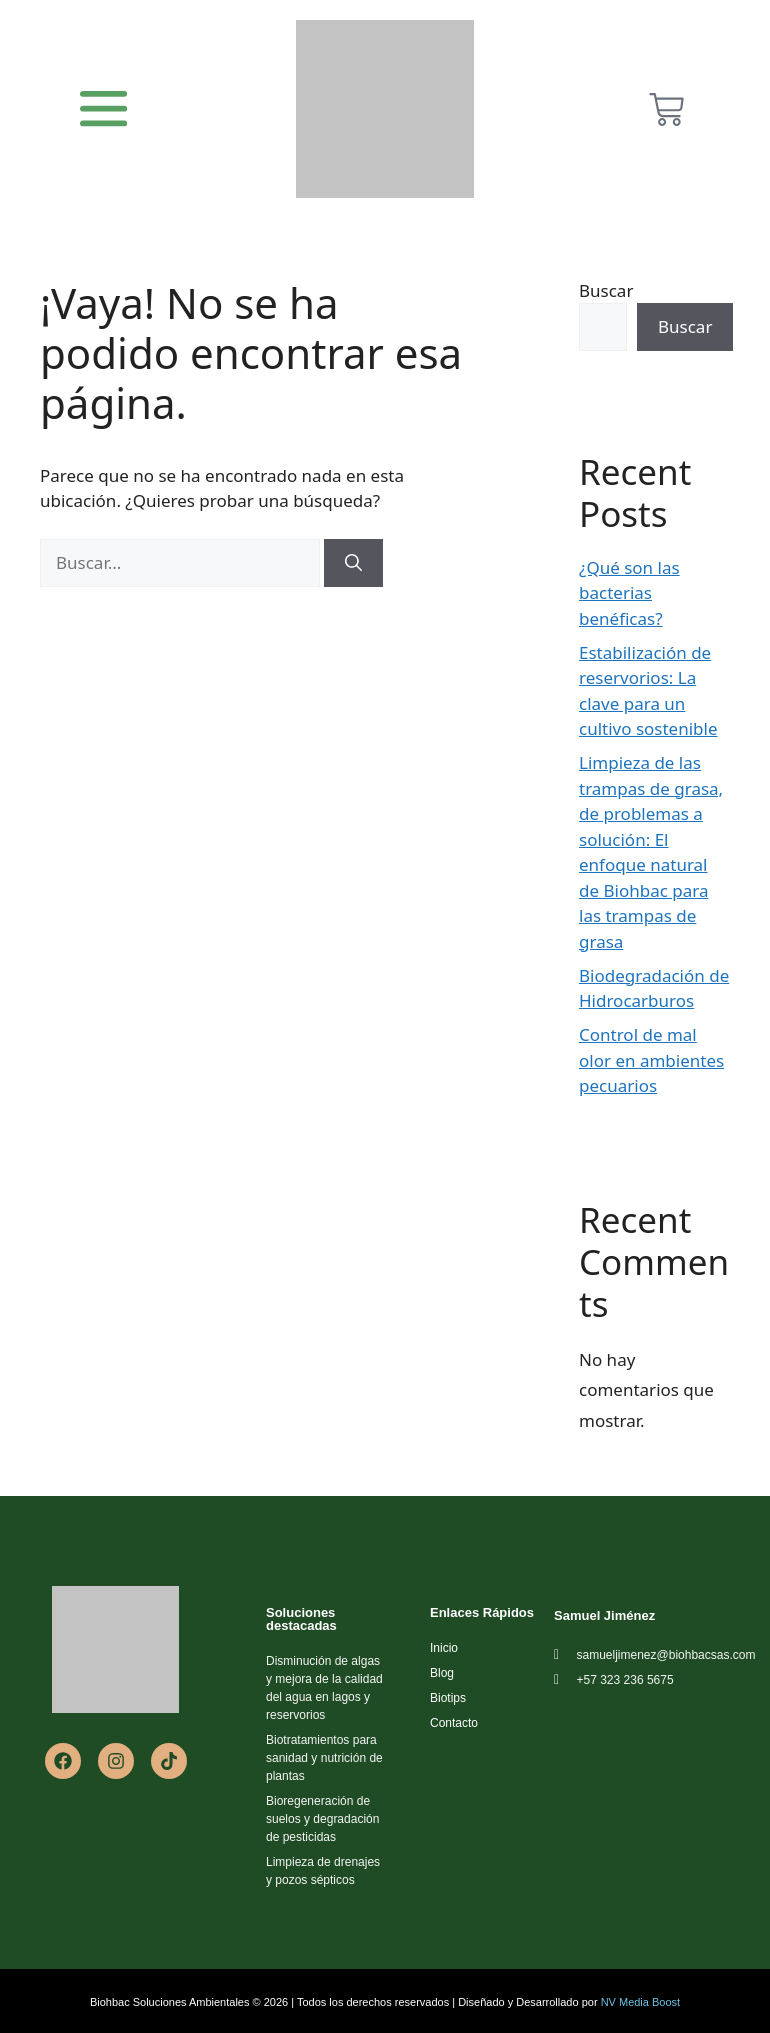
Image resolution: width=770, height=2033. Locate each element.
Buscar (606, 290)
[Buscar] (353, 563)
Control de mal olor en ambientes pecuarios (651, 1060)
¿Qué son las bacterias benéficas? (629, 593)
